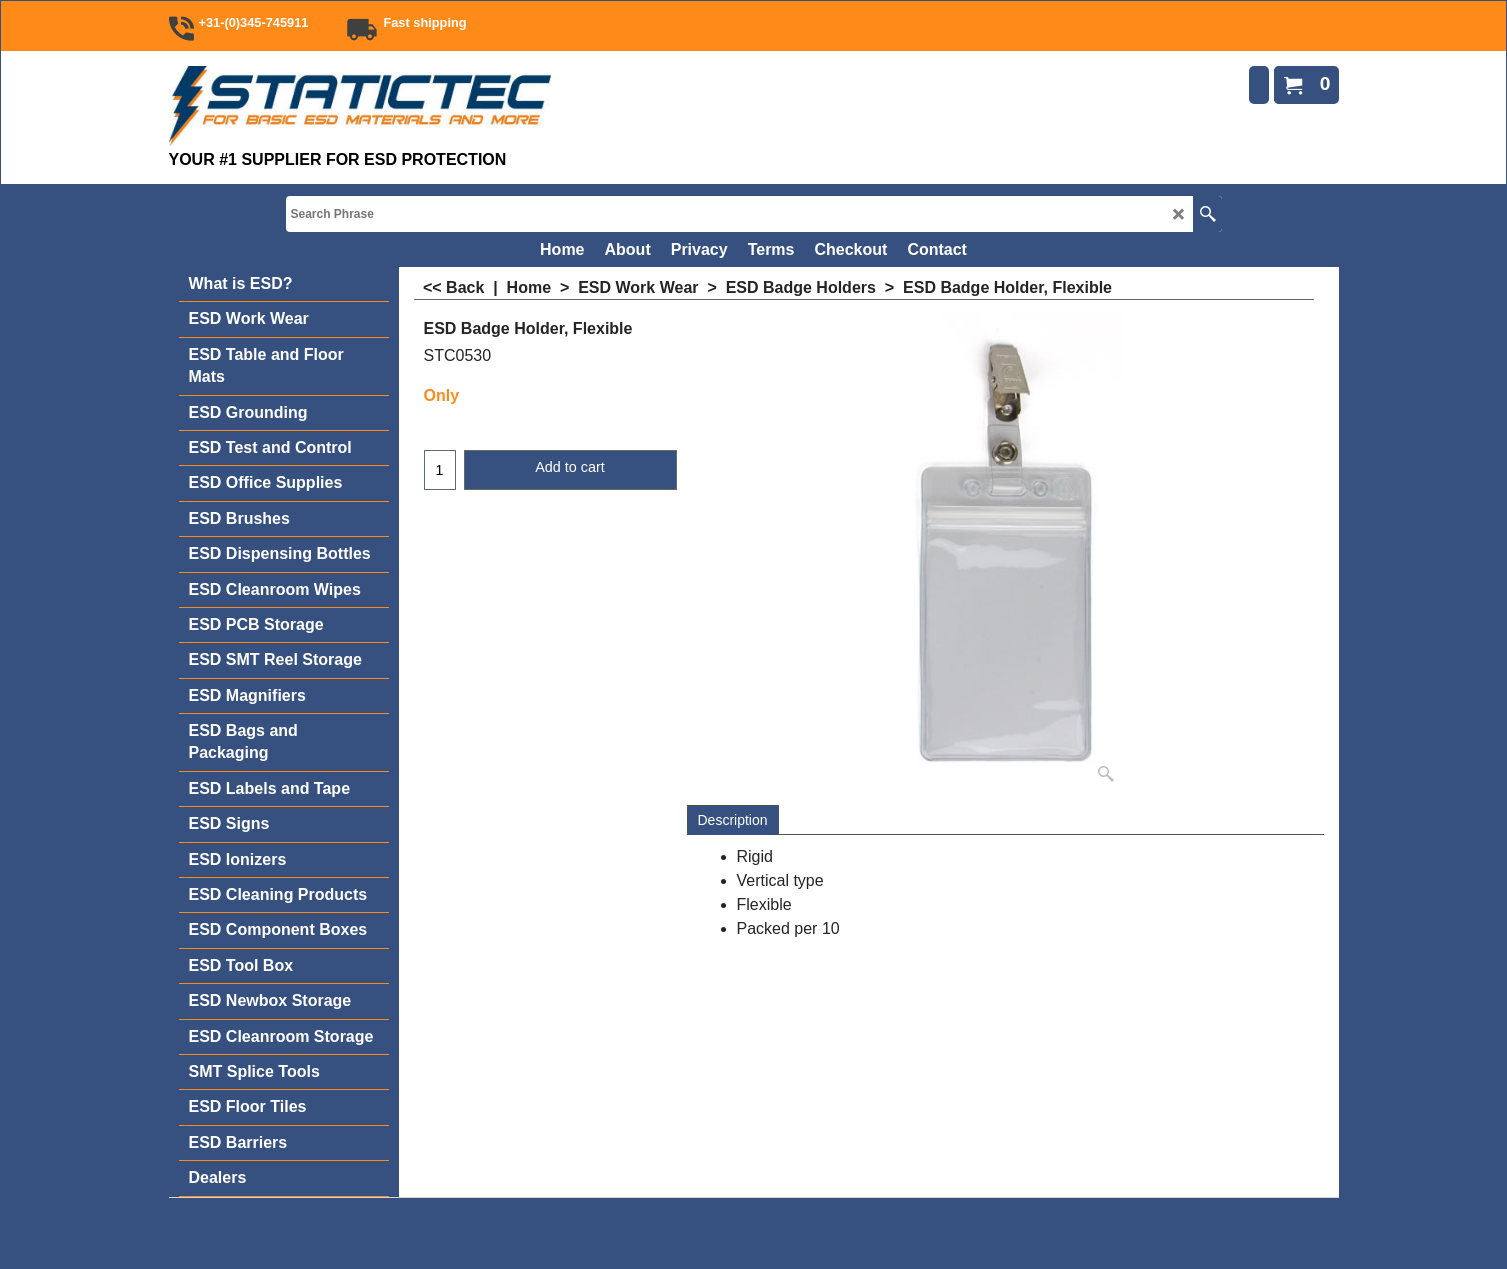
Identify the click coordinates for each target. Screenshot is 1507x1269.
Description (733, 820)
